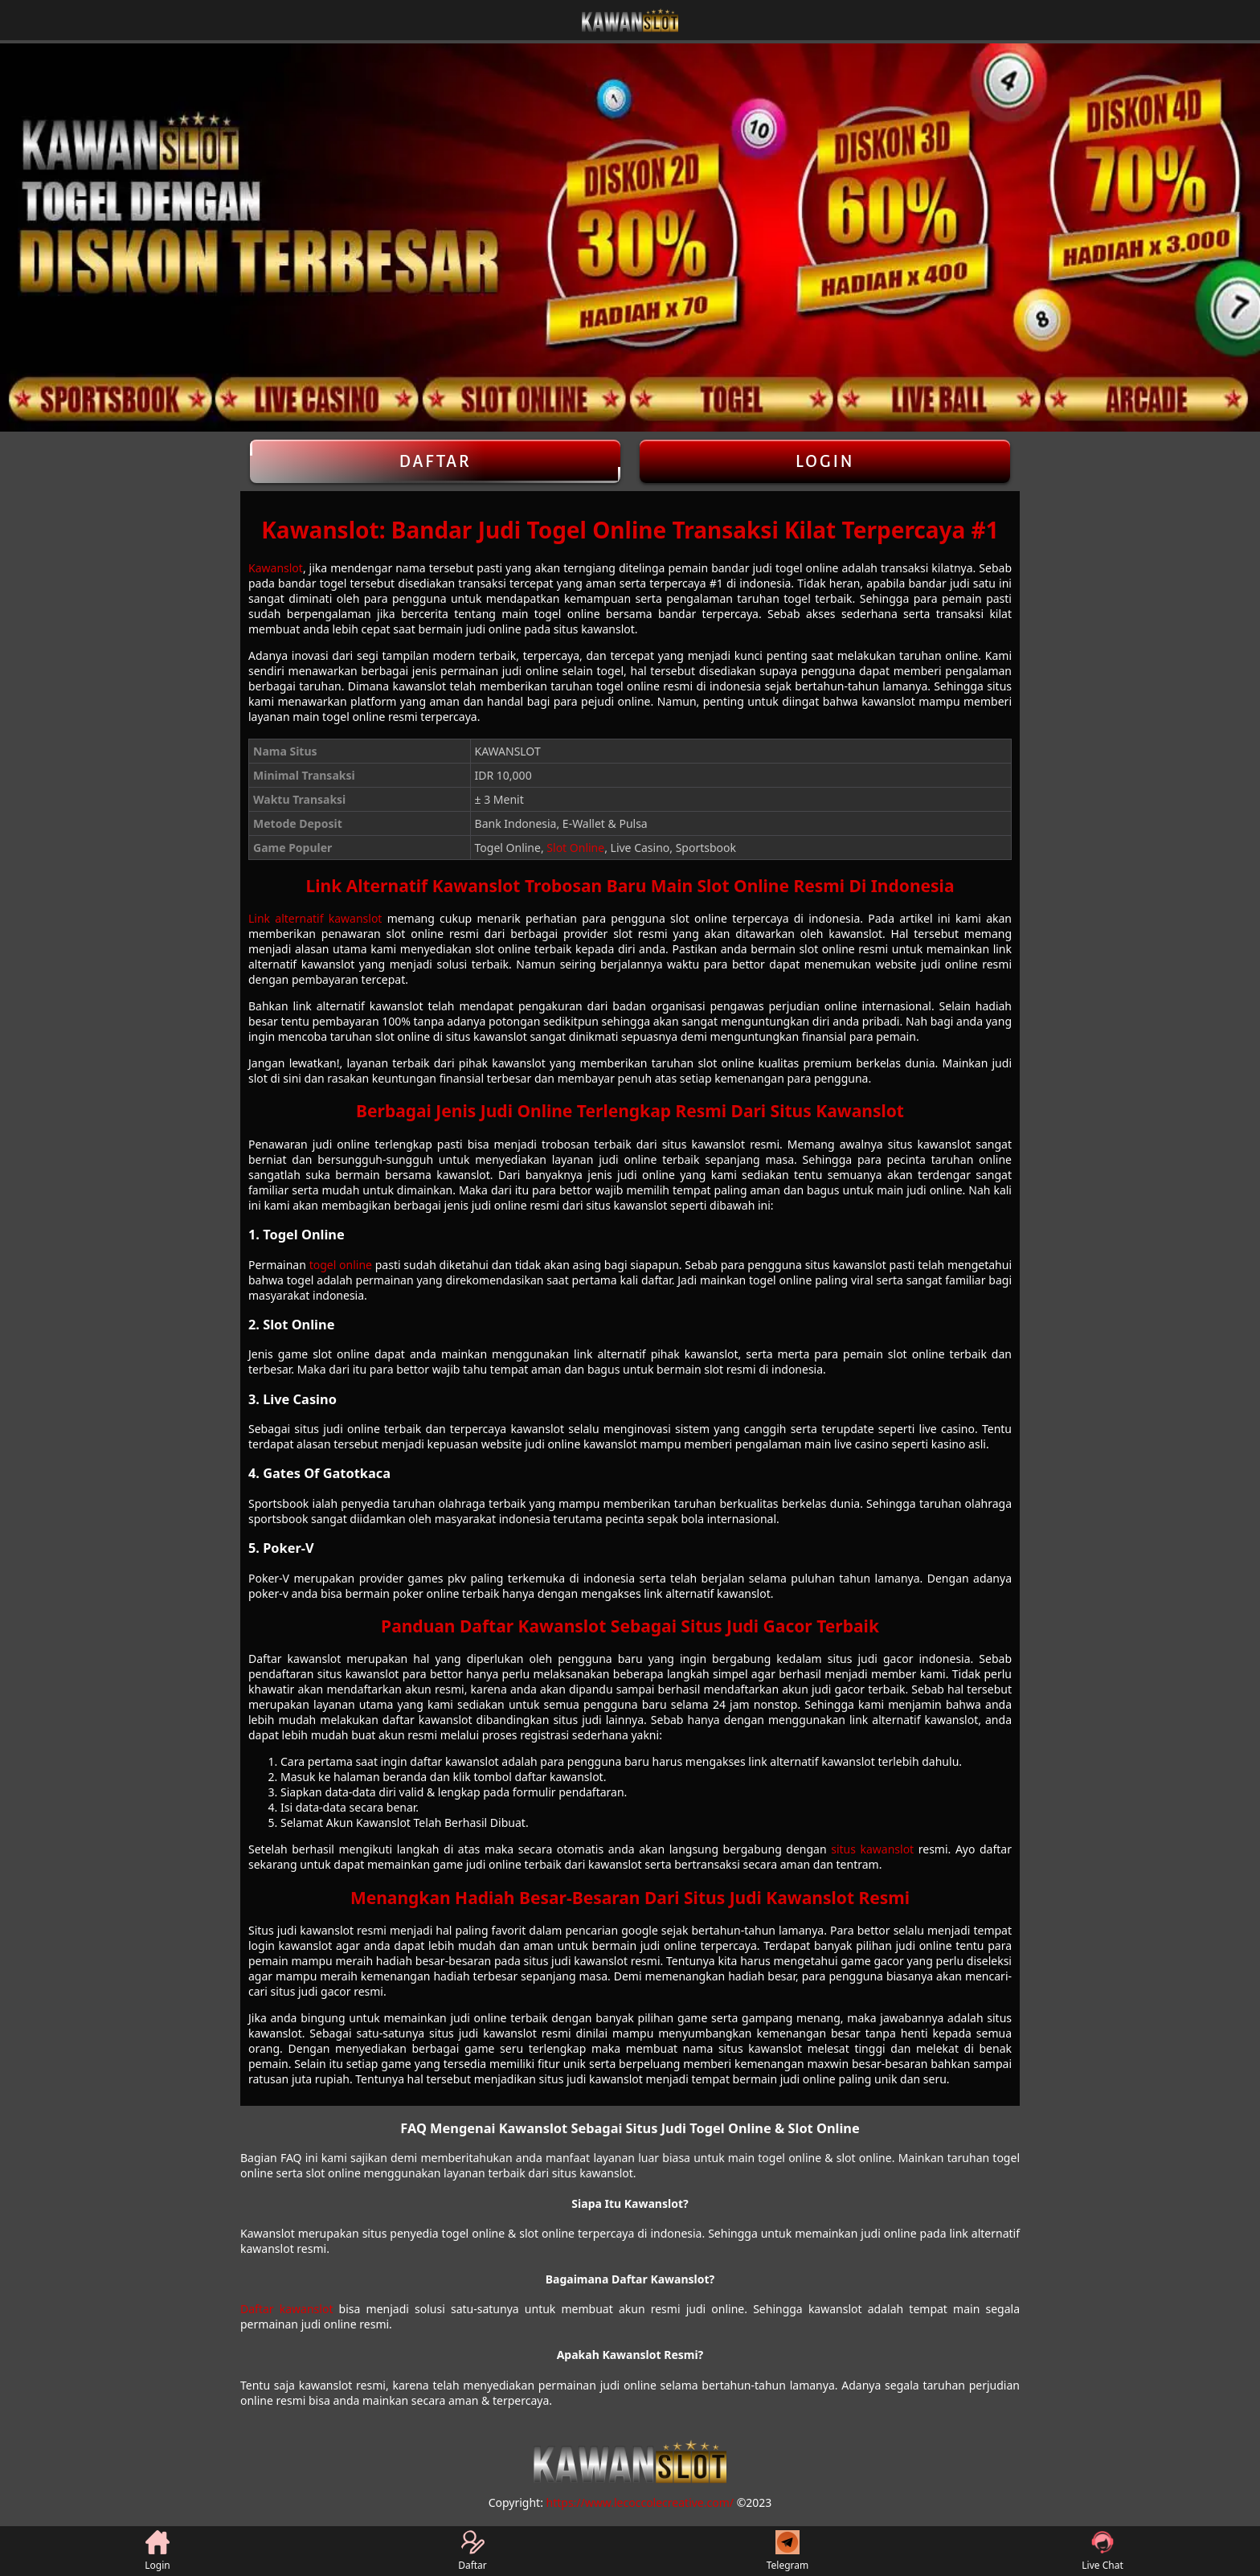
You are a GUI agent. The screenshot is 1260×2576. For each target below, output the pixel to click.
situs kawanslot (872, 1849)
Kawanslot (275, 567)
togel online (340, 1264)
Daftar (435, 461)
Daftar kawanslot (286, 2308)
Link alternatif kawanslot (315, 918)
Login (825, 461)
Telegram (788, 2551)
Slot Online (575, 847)
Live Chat (1102, 2551)
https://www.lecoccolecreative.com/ (640, 2502)
